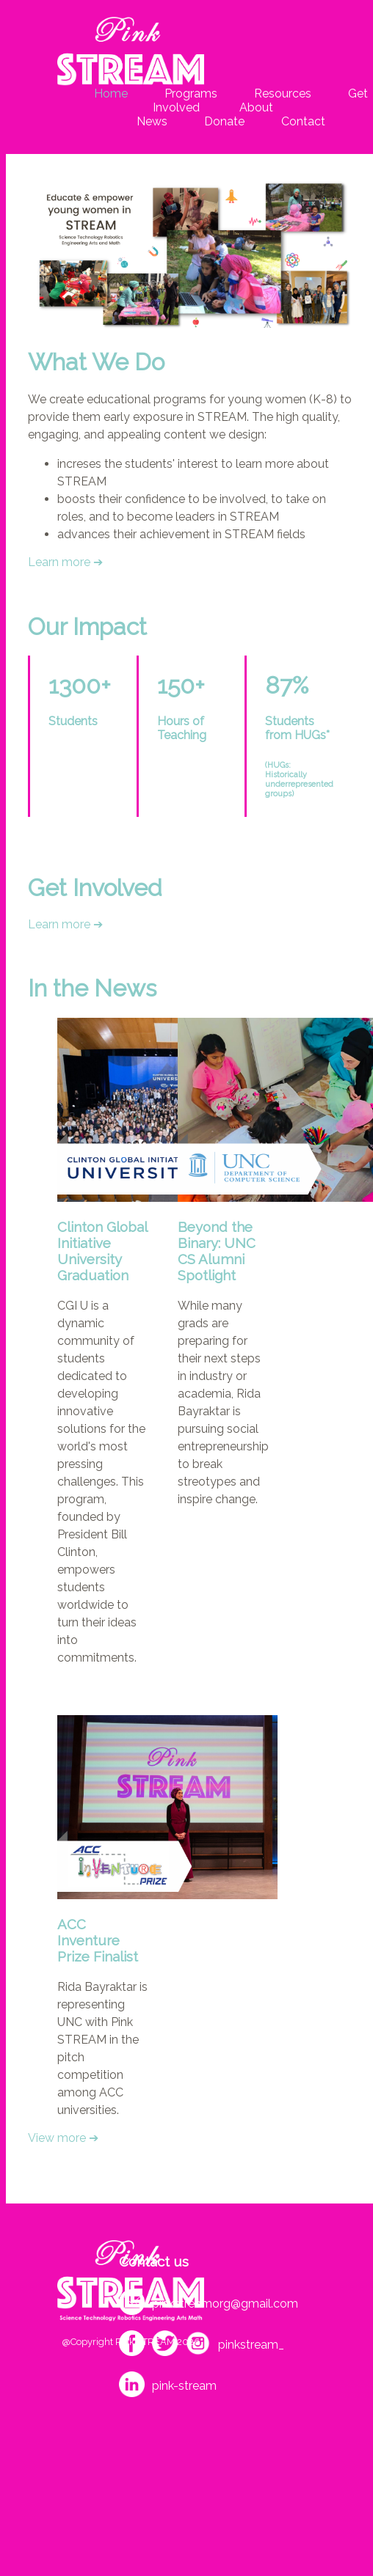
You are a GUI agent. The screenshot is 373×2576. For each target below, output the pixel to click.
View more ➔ (63, 2138)
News (152, 121)
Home (111, 93)
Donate (224, 121)
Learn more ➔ (65, 562)
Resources (282, 93)
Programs (190, 93)
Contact (303, 121)
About (254, 107)
